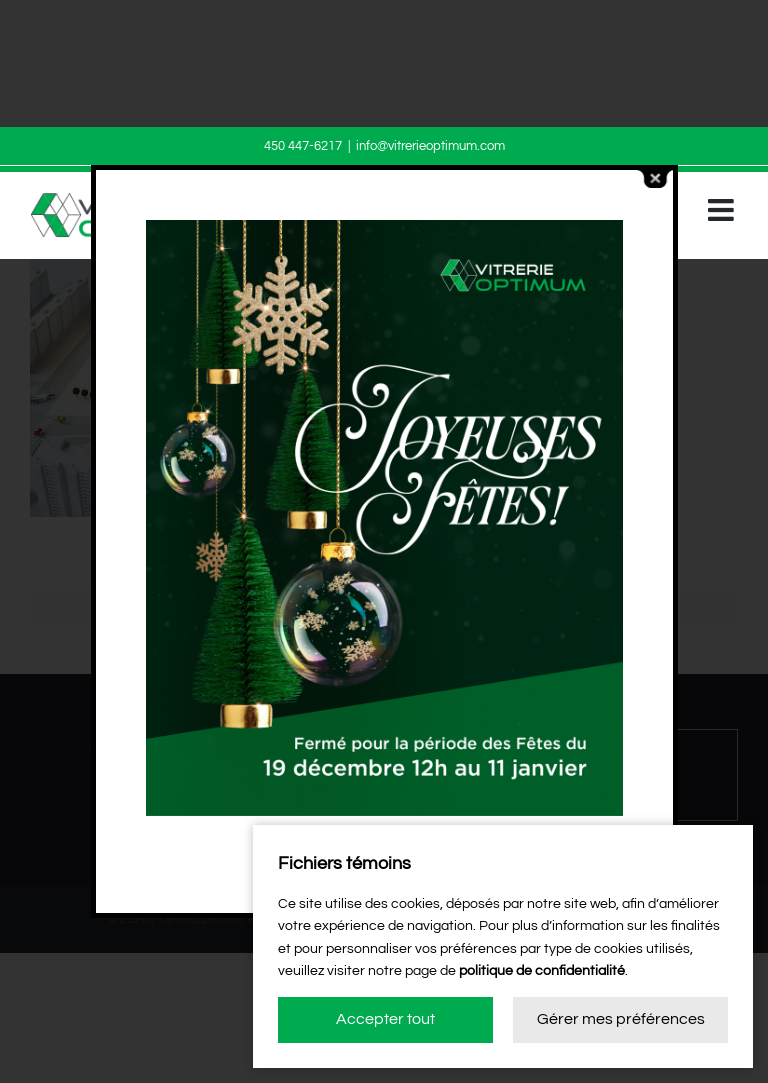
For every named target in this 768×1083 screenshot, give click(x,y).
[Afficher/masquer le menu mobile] (723, 210)
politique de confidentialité (542, 971)
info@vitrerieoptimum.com (430, 146)
